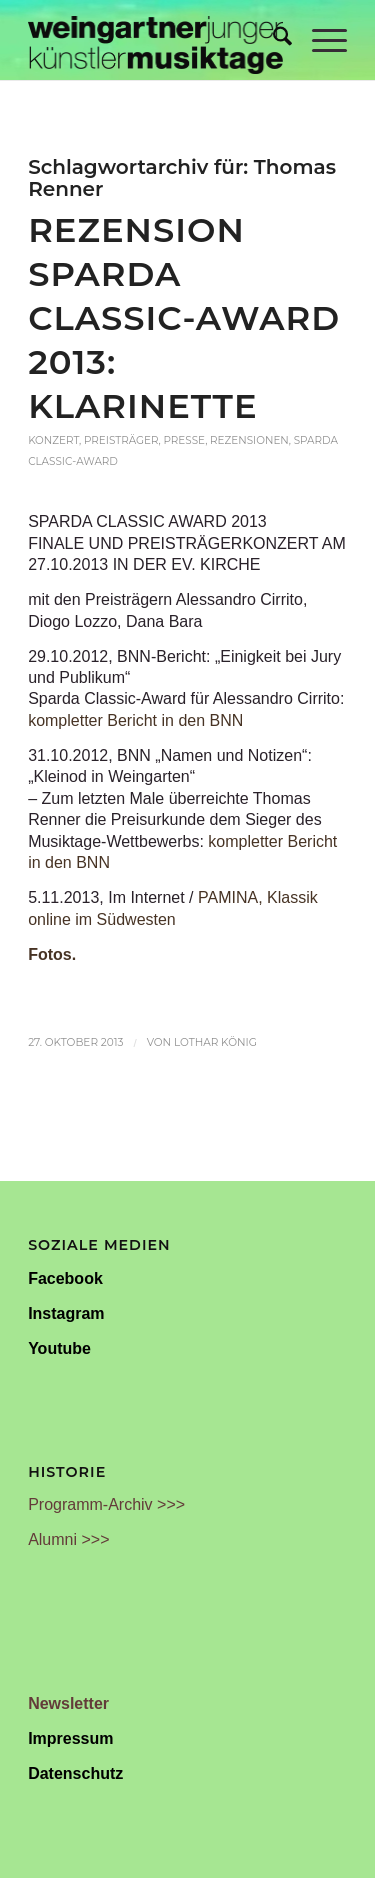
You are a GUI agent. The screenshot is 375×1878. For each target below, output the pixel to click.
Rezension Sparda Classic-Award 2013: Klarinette (184, 317)
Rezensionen (249, 440)
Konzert (53, 440)
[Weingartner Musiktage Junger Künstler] (155, 40)
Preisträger (121, 440)
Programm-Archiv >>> (106, 1504)
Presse (184, 440)
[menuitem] (272, 40)
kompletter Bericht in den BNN (135, 720)
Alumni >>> (68, 1539)
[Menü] (319, 40)
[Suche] (272, 40)
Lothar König (215, 1042)
